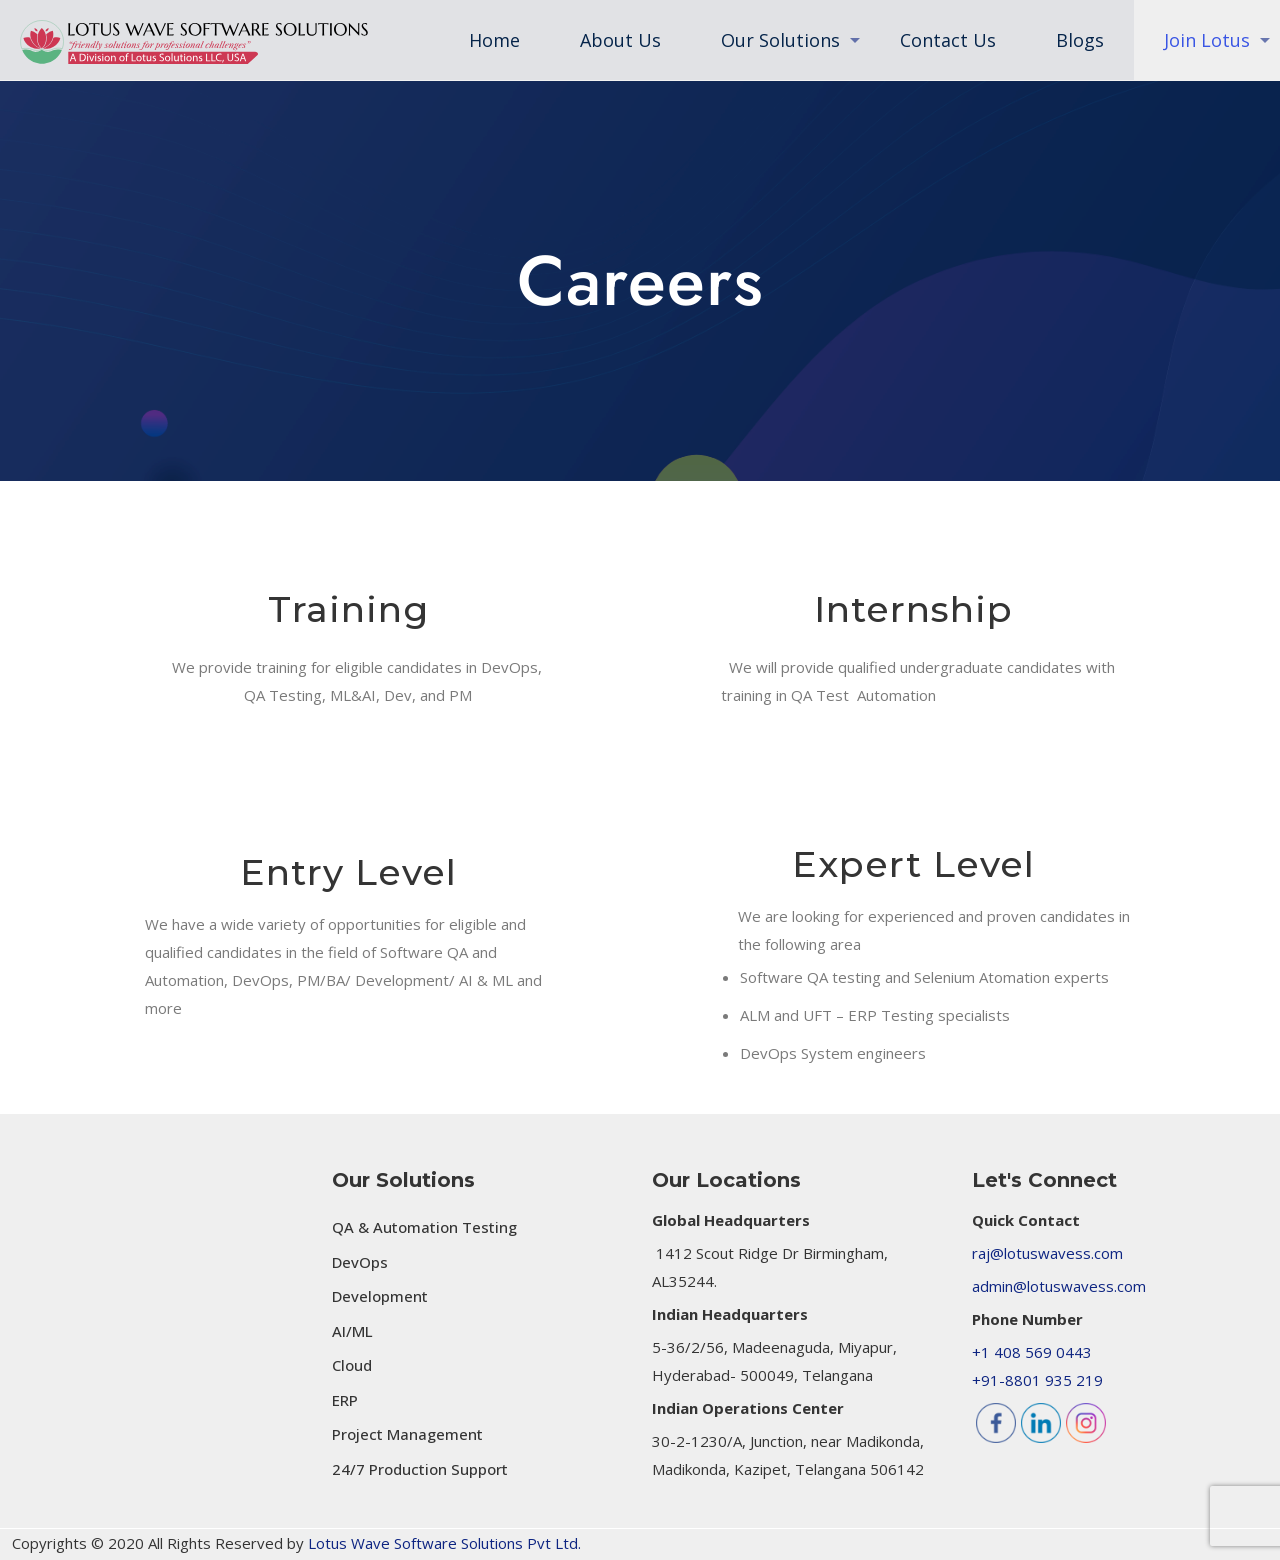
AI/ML (352, 1331)
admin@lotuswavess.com (1059, 1286)
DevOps (360, 1262)
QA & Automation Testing (424, 1227)
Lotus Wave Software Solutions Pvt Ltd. (444, 1543)
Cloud (352, 1365)
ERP (345, 1400)
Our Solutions (403, 1180)
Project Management (407, 1434)
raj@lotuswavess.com (1047, 1253)
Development (380, 1296)
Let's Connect (1044, 1180)
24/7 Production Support (420, 1469)
